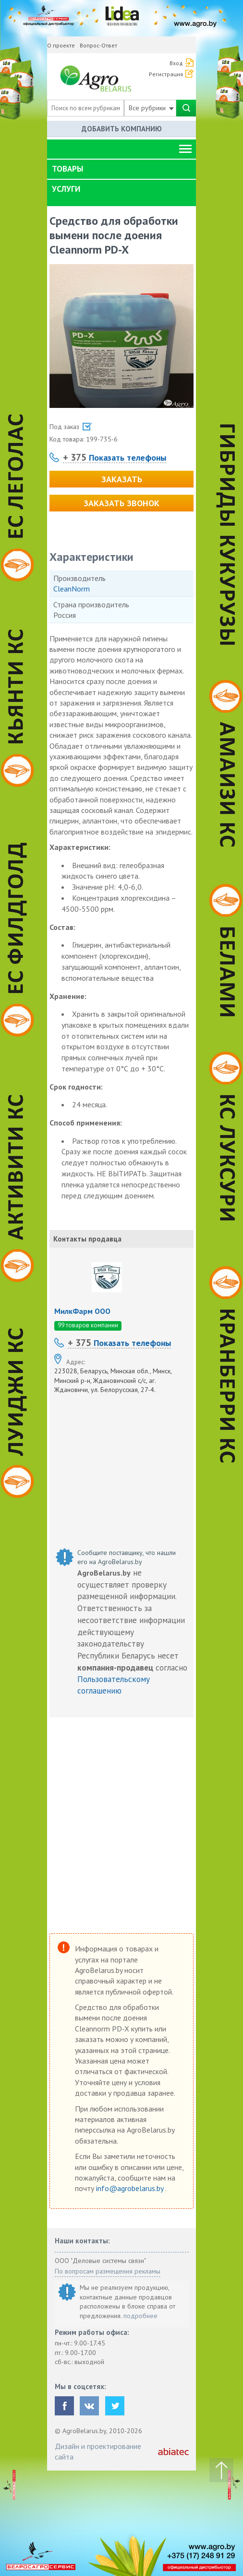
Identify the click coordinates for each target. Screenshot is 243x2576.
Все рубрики (151, 108)
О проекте (61, 45)
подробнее (140, 2315)
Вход (176, 63)
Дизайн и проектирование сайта (98, 2451)
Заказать (121, 479)
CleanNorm (71, 588)
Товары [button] (67, 168)
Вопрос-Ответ (98, 45)
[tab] (121, 169)
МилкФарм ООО (82, 1311)
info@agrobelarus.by (130, 2188)
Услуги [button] (66, 189)
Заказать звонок (121, 503)
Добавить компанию (122, 128)
